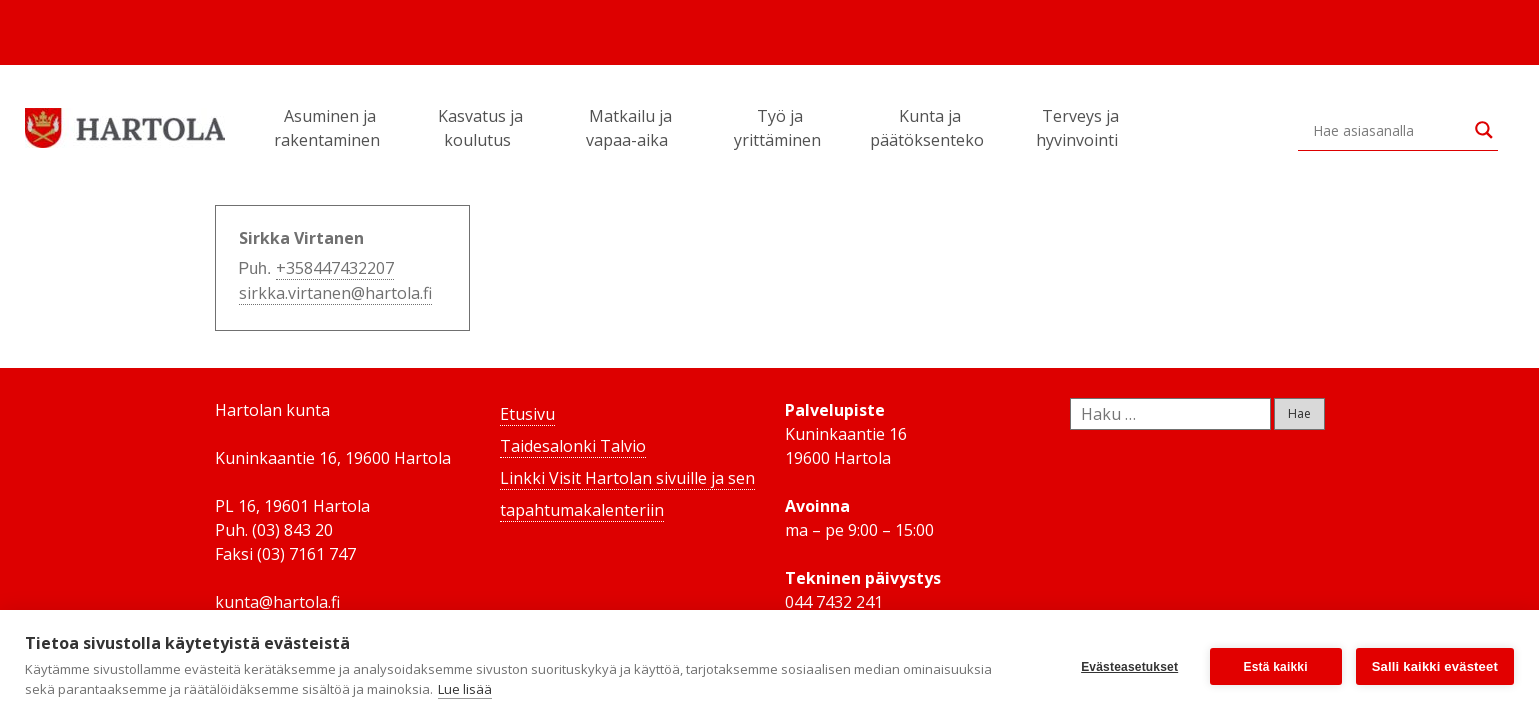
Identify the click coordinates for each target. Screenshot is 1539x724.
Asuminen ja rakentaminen (330, 128)
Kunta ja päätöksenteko (930, 128)
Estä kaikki (1276, 667)
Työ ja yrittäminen (780, 128)
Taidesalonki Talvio (573, 446)
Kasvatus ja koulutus (480, 128)
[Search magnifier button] (1484, 130)
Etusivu (527, 414)
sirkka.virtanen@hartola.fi (335, 293)
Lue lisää (465, 689)
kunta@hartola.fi (277, 602)
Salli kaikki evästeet (1435, 666)
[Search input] (1389, 130)
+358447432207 (335, 268)
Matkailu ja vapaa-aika (630, 128)
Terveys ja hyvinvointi (1080, 128)
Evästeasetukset (1129, 667)
